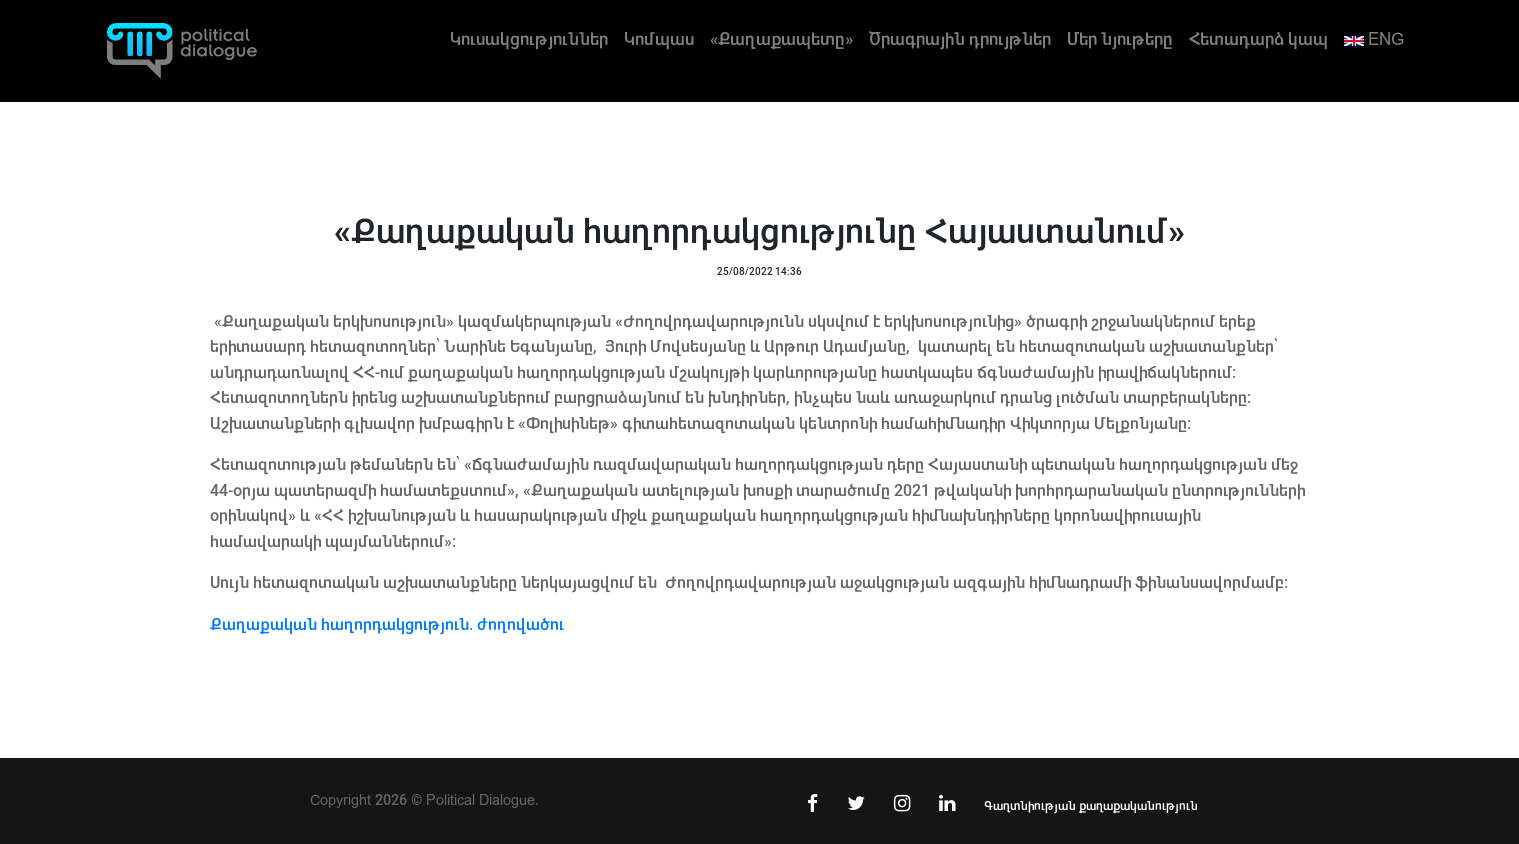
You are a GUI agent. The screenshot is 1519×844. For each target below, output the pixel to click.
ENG (1374, 39)
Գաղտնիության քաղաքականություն (1091, 806)
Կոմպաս (659, 39)
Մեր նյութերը (1120, 39)
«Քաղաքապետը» (781, 39)
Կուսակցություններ (529, 39)
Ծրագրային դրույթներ (960, 39)
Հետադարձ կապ (1258, 39)
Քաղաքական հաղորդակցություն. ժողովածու (387, 624)
